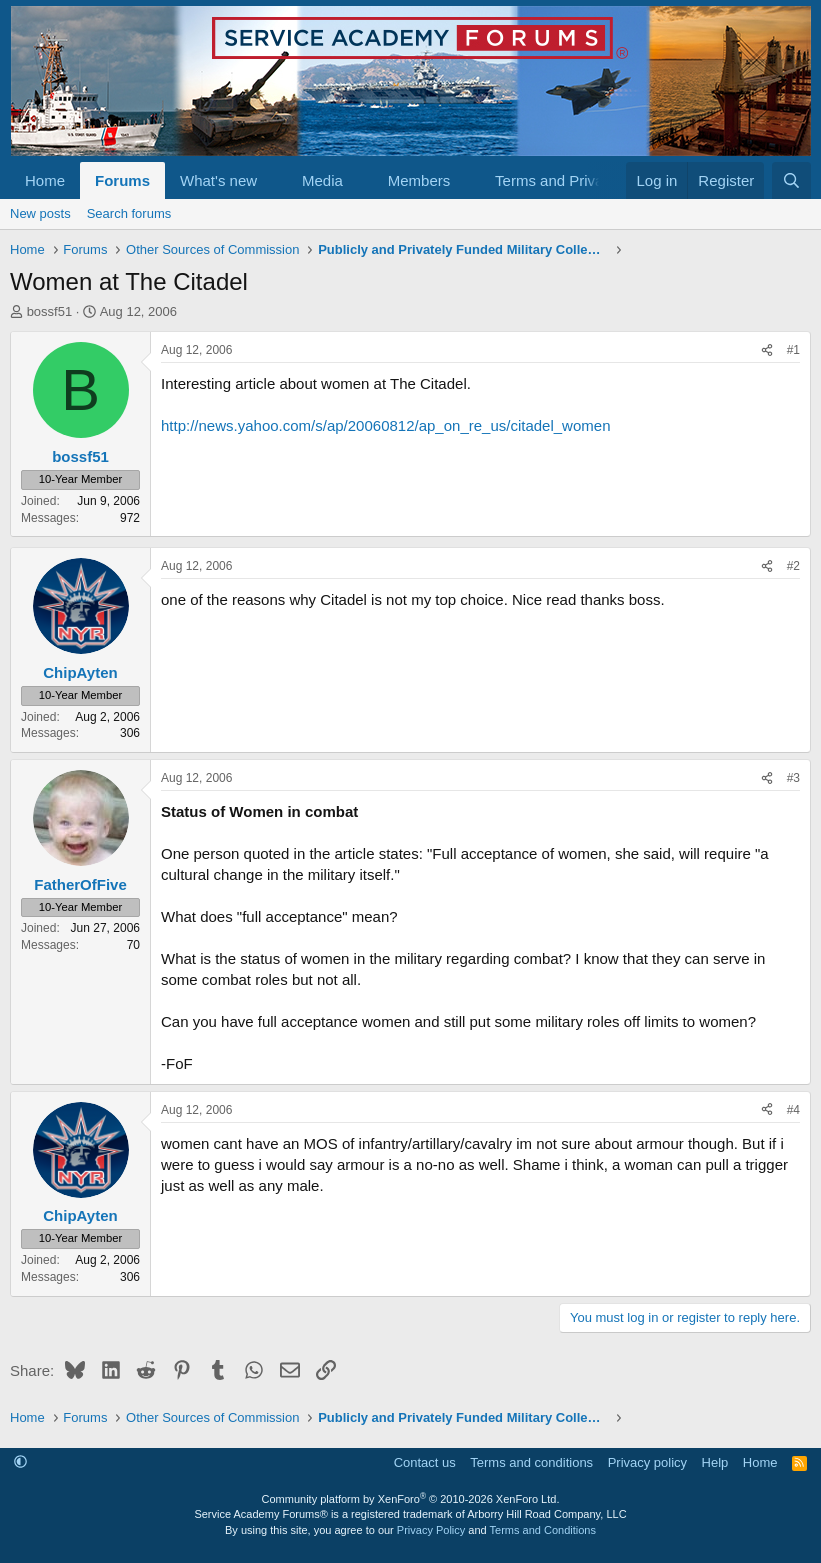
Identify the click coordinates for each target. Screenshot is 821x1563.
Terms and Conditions (543, 1530)
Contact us (425, 1462)
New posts (40, 213)
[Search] (791, 180)
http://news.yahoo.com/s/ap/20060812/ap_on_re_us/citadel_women (385, 425)
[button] (273, 180)
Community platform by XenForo (411, 1499)
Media (322, 180)
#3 (793, 778)
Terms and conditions (531, 1462)
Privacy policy (647, 1462)
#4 (793, 1110)
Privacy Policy (431, 1530)
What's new (218, 180)
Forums (122, 180)
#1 (793, 350)
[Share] (767, 350)
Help (715, 1462)
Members (419, 180)
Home (45, 180)
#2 (793, 566)
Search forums (129, 213)
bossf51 (50, 311)
